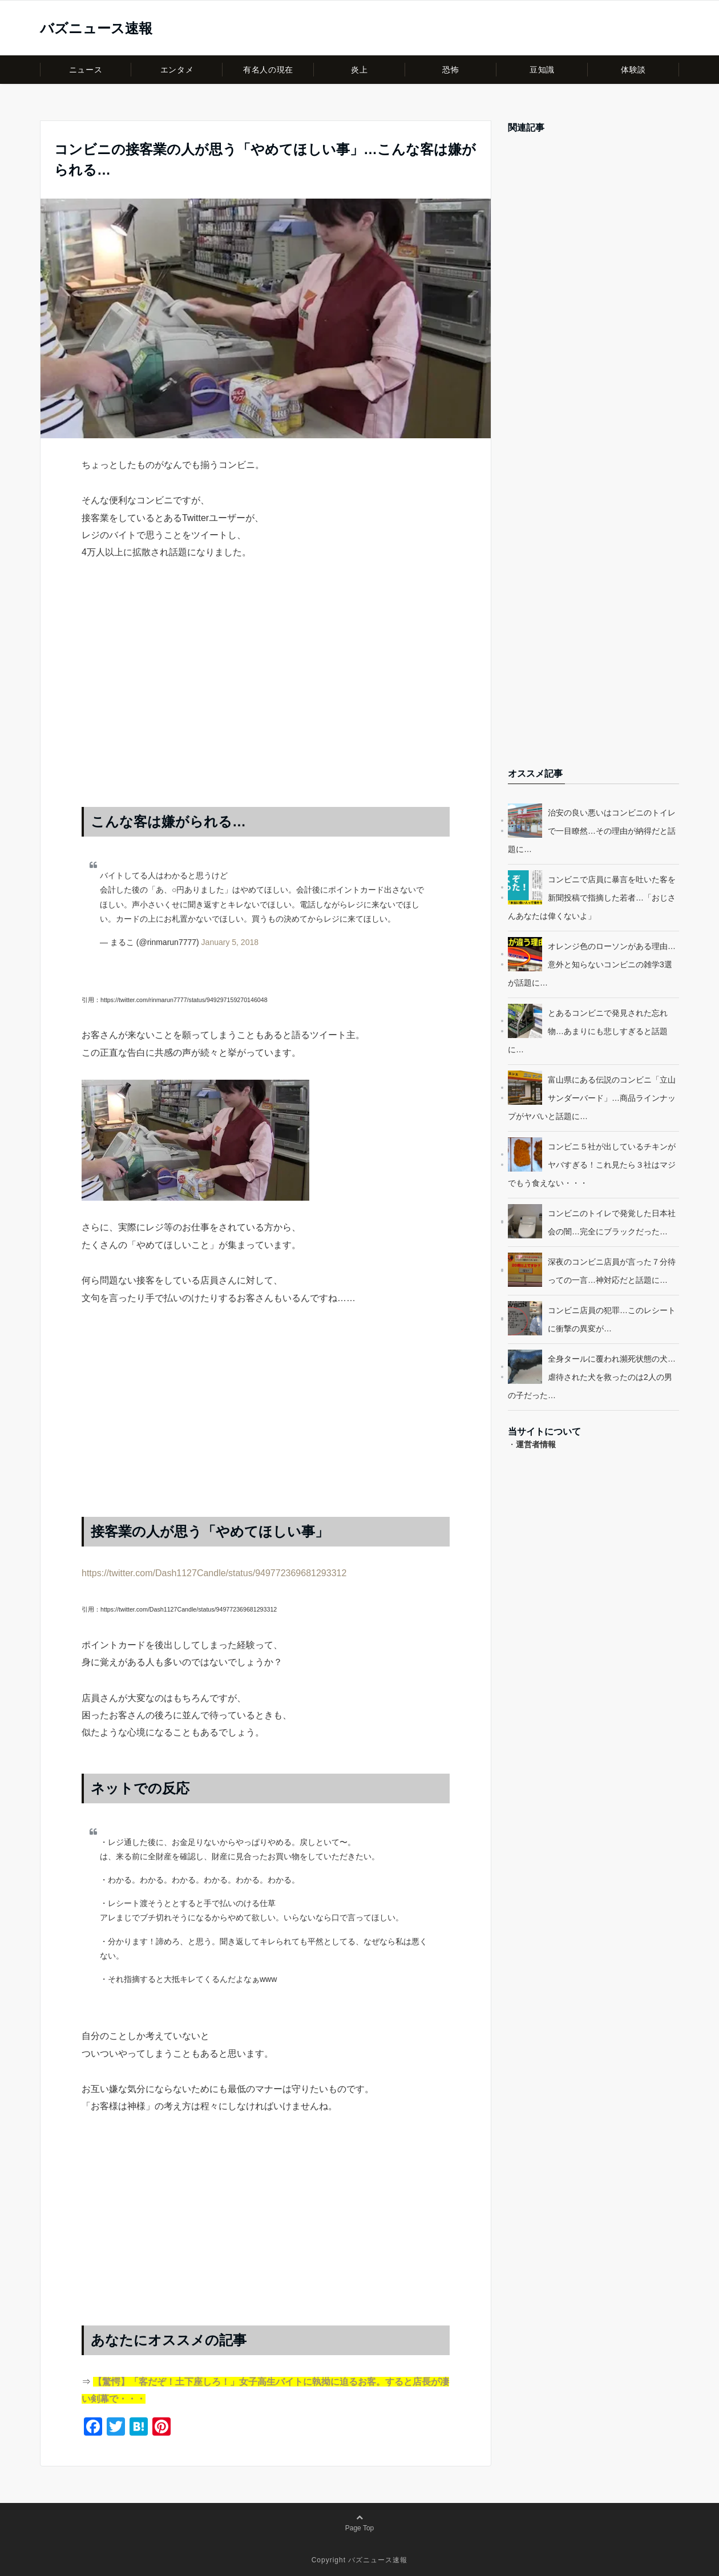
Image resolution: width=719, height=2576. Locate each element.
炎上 (359, 69)
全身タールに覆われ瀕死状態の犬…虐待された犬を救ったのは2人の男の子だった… (592, 1377)
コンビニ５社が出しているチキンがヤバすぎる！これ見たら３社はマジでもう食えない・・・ (592, 1165)
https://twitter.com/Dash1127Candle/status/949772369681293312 (214, 1573)
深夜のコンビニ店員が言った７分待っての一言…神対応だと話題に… (612, 1271)
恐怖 (450, 69)
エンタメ (176, 69)
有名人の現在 (268, 69)
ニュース (85, 69)
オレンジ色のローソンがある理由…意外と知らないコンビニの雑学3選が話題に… (592, 964)
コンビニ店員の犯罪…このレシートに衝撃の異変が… (612, 1319)
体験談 (633, 69)
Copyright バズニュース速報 (360, 2560)
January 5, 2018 (229, 942)
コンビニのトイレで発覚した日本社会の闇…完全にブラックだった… (612, 1222)
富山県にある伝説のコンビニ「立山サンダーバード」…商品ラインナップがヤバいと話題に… (592, 1098)
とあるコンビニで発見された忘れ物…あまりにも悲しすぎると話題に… (588, 1031)
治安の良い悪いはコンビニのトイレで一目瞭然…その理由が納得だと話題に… (592, 831)
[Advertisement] (266, 695)
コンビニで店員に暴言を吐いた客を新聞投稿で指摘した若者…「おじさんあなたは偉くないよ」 (592, 897)
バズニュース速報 (96, 28)
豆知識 (542, 69)
